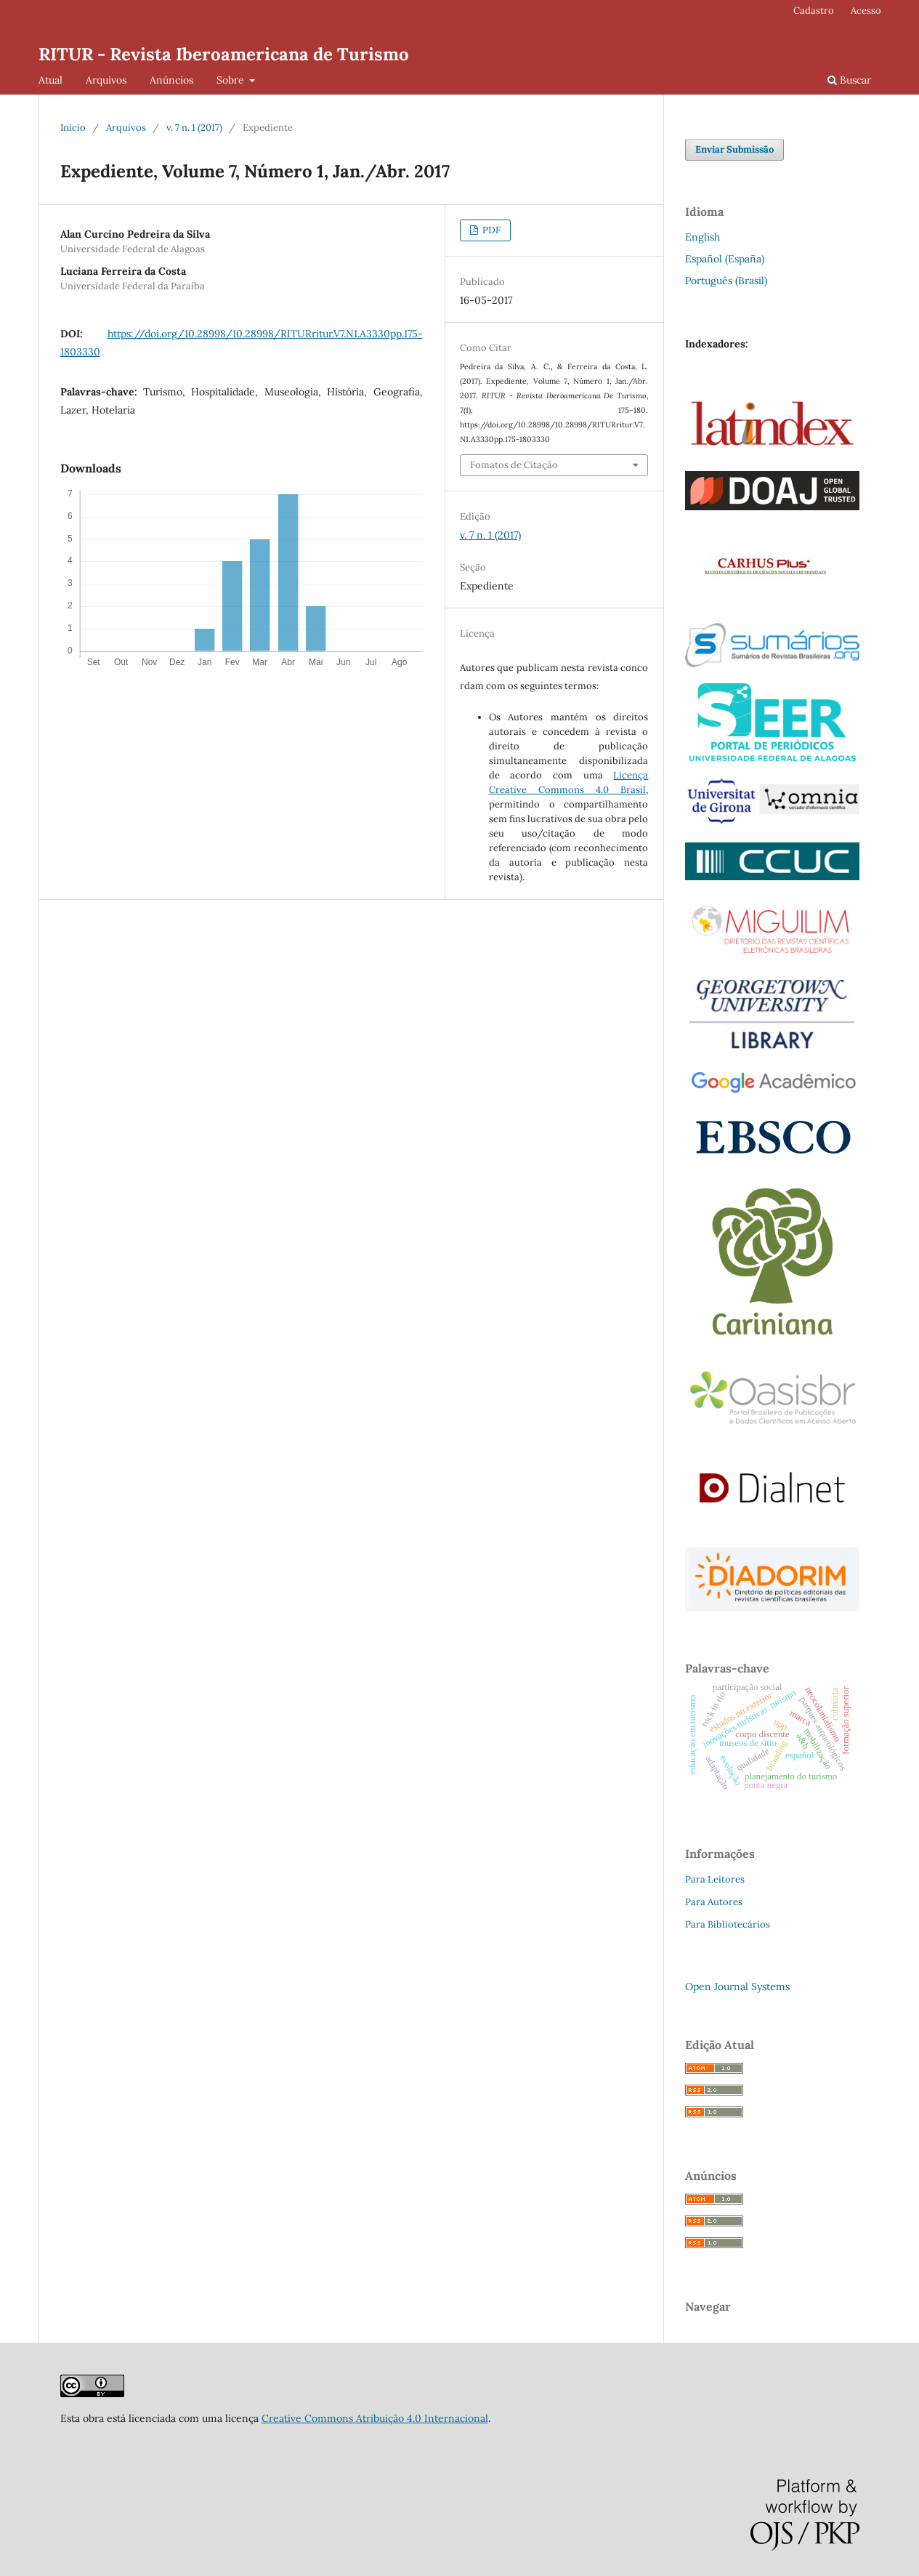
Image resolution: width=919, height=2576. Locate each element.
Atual (50, 79)
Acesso (866, 10)
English (702, 236)
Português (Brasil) (726, 280)
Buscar (849, 79)
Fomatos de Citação (514, 465)
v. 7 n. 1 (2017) (194, 127)
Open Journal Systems (737, 1986)
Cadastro (813, 10)
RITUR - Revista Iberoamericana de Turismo (224, 54)
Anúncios (171, 79)
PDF (490, 230)
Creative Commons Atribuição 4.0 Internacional (375, 2418)
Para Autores (713, 1902)
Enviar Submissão (734, 149)
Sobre (231, 79)
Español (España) (724, 258)
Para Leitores (715, 1879)
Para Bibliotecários (727, 1924)
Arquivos (106, 79)
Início (73, 127)
